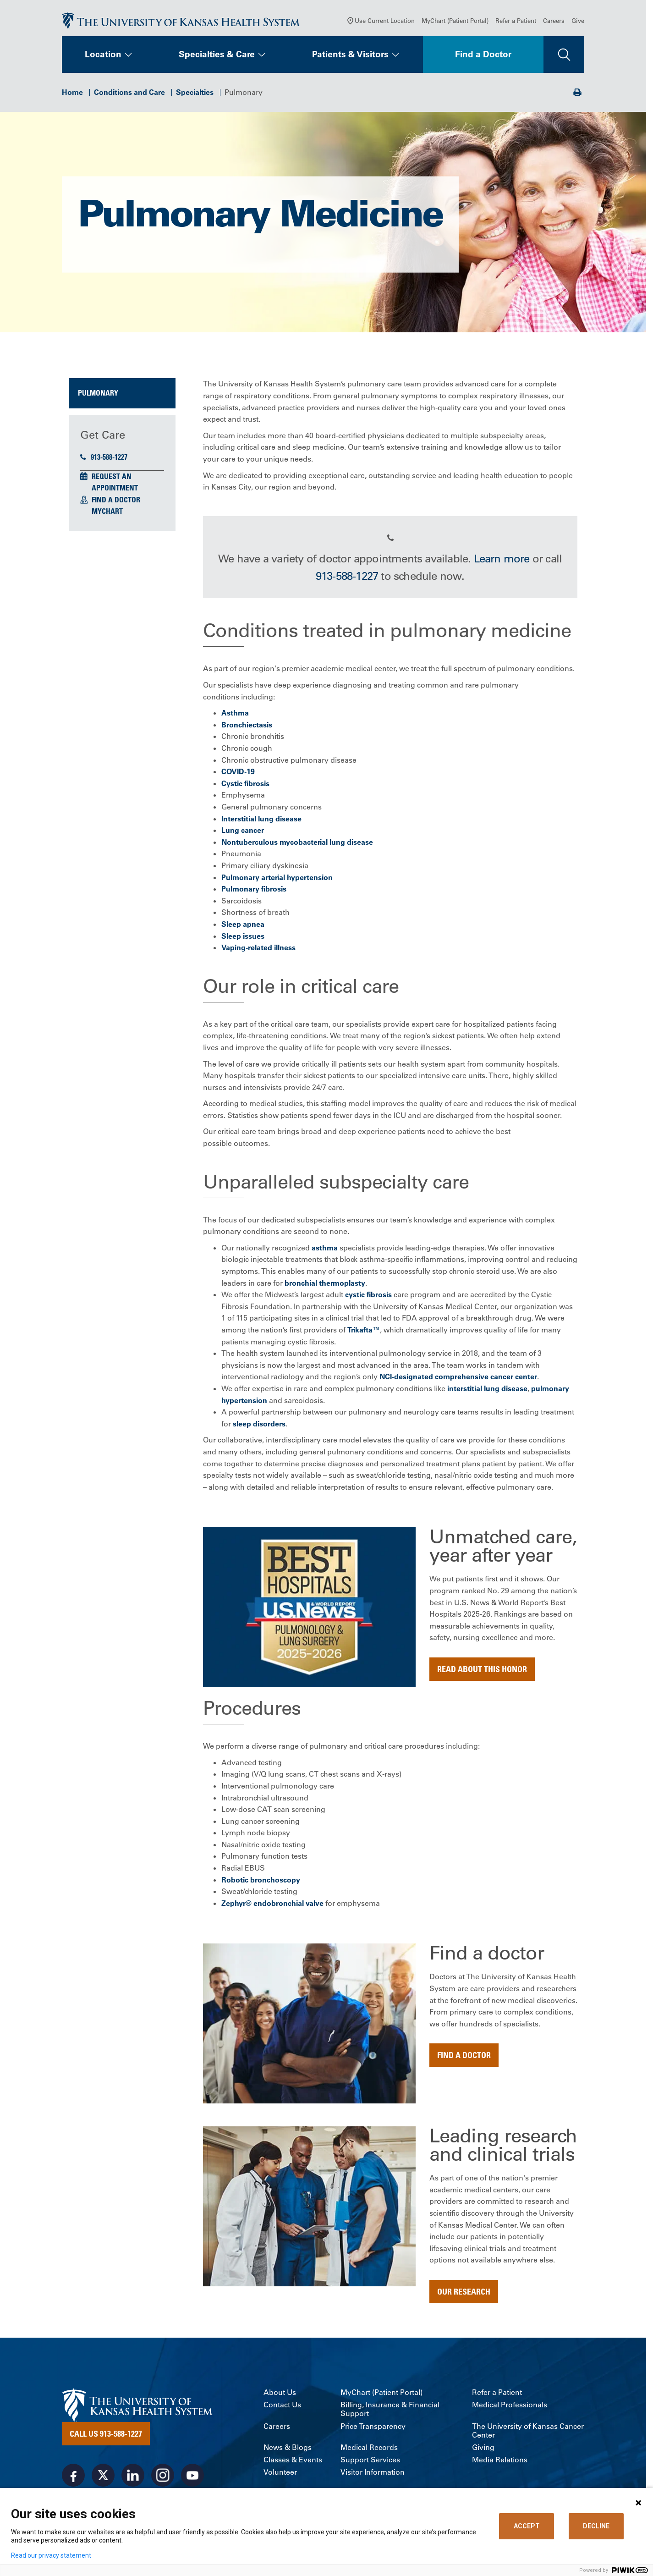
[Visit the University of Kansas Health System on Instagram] (162, 2479)
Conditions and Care (129, 96)
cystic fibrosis (368, 1299)
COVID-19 (238, 776)
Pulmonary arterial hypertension (277, 881)
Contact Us (282, 2409)
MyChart (107, 515)
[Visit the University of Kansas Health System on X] (103, 2479)
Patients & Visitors (350, 58)
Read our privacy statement (51, 2555)
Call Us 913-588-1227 (106, 2438)
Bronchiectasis (246, 728)
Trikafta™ (363, 1333)
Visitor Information (372, 2476)
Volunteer (280, 2476)
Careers (554, 25)
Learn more (502, 562)
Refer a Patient (515, 25)
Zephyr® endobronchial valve (272, 1907)
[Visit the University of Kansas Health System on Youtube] (192, 2479)
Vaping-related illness (258, 952)
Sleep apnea (242, 928)
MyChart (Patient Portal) (455, 25)
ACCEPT (527, 2526)
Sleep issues (242, 940)
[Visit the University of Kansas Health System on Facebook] (73, 2479)
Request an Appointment (115, 486)
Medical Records (369, 2451)
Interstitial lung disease (261, 822)
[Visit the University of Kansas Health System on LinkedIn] (132, 2479)
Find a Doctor (483, 58)
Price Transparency (373, 2430)
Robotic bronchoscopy (260, 1883)
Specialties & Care (217, 58)
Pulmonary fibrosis (253, 893)
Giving (483, 2451)
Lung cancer (242, 834)
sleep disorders (259, 1427)
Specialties (195, 96)
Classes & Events (292, 2464)
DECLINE (596, 2526)
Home (72, 96)
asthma (325, 1251)
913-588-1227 (103, 461)
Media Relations (499, 2464)
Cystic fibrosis (245, 787)
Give (577, 25)
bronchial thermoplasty (325, 1287)
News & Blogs (287, 2451)
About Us (279, 2396)
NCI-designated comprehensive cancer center (458, 1381)
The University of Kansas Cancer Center (528, 2435)
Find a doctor (464, 2059)
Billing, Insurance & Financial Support (389, 2413)
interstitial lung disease (487, 1392)
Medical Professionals (509, 2409)
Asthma (235, 717)
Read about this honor (482, 1673)
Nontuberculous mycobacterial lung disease (297, 846)
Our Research (463, 2295)
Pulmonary (98, 397)
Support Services (370, 2464)
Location (103, 58)
